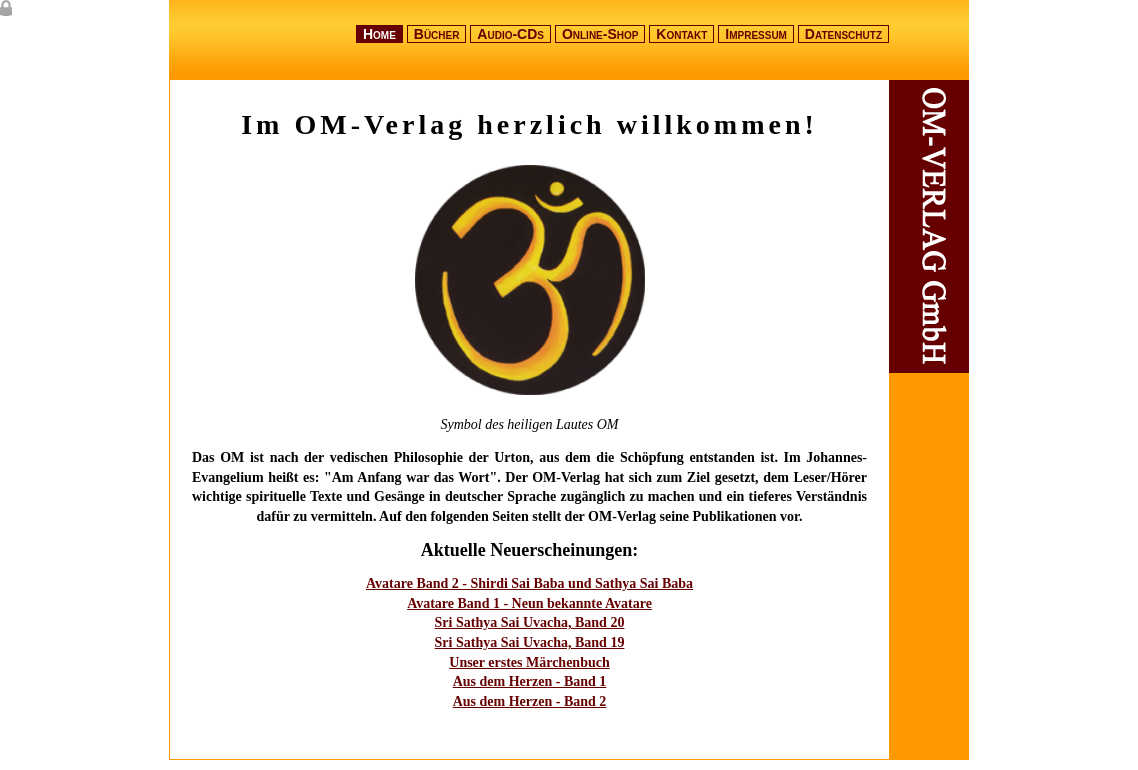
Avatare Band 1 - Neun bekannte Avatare (529, 603)
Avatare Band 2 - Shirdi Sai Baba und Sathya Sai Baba (529, 583)
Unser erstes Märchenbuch (529, 662)
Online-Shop (600, 34)
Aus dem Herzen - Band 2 (530, 701)
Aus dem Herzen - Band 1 (530, 681)
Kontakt (681, 34)
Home (379, 34)
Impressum (756, 34)
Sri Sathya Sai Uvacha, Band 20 (530, 622)
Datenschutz (843, 34)
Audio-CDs (510, 34)
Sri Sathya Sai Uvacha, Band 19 (530, 642)
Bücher (437, 34)
